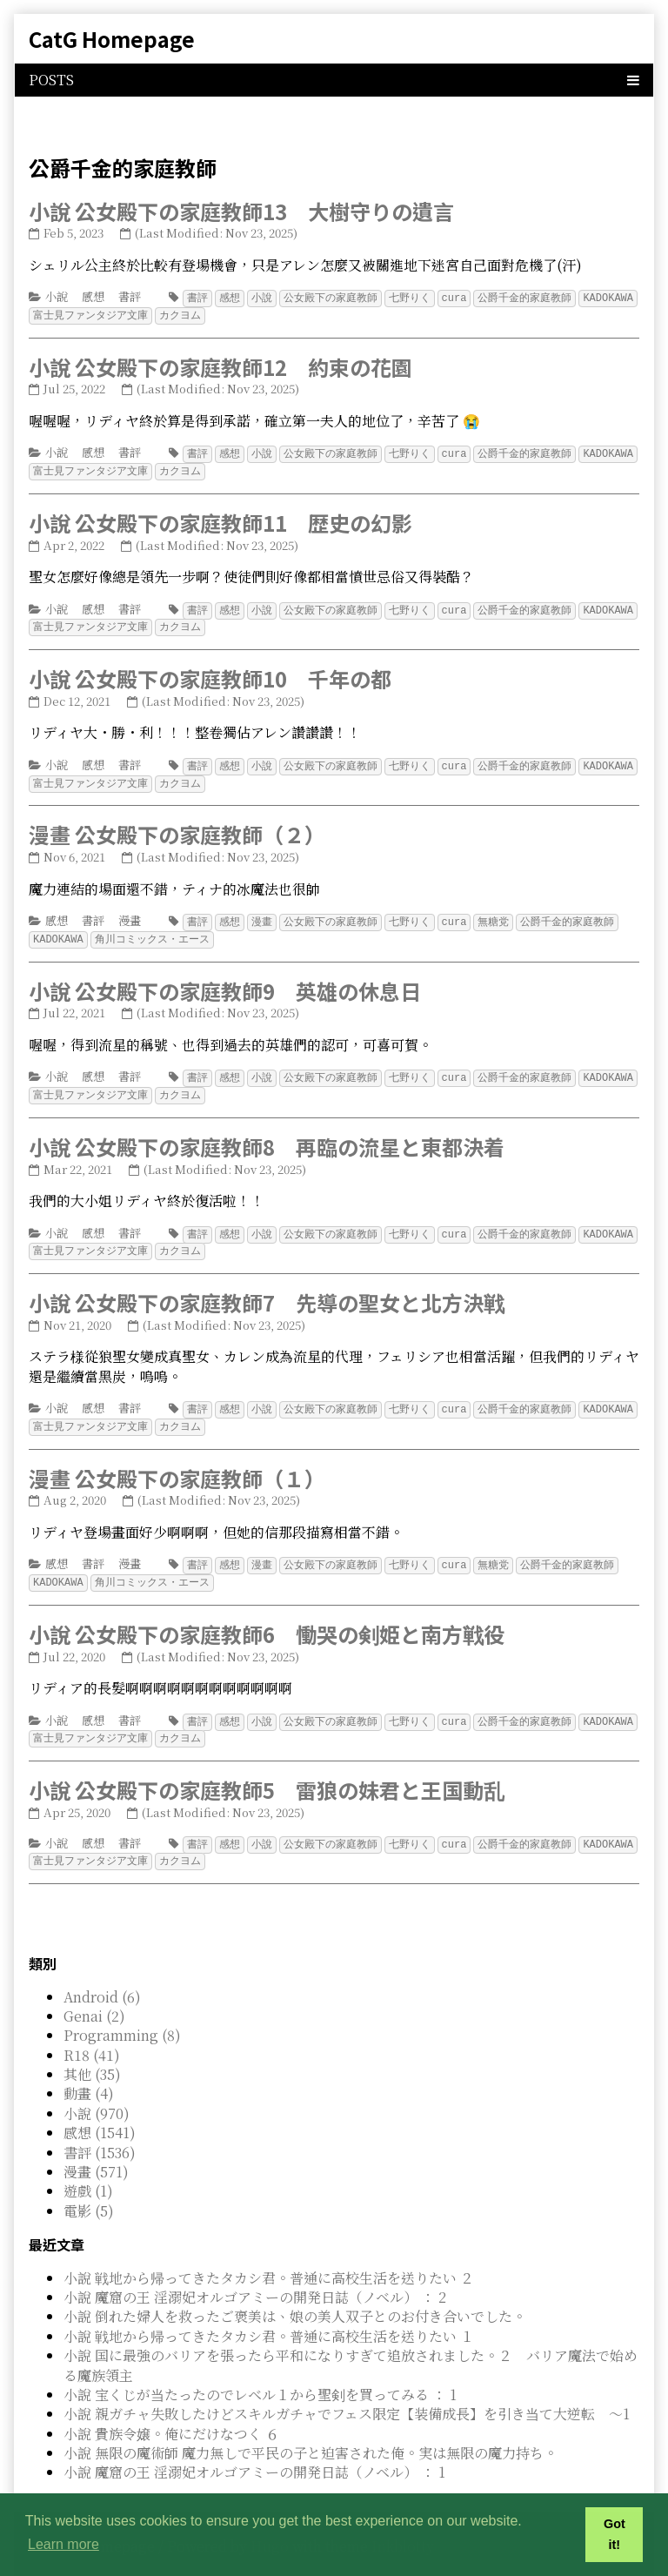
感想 (93, 296)
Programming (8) (122, 2016)
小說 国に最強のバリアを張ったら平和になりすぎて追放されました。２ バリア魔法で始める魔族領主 (350, 2345)
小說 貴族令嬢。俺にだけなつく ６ (171, 2415)
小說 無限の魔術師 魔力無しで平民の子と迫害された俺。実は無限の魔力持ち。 (310, 2434)
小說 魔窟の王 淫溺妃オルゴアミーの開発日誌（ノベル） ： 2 (254, 2278)
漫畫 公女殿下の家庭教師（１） (177, 1464)
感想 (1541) (99, 2113)
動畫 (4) (88, 2074)
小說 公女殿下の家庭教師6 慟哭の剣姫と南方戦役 (266, 1618)
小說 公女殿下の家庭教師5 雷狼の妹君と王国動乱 (266, 1772)
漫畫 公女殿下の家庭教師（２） (177, 827)
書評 (129, 296)
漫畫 (129, 913)
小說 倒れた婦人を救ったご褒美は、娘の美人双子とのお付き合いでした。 (294, 2297)
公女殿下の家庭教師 (330, 297)
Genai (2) (94, 1997)
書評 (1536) (99, 2133)
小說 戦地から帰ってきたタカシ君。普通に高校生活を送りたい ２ (268, 2259)
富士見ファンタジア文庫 (90, 313)
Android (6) (102, 1978)
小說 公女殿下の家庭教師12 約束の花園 (220, 365)
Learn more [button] (63, 2544)
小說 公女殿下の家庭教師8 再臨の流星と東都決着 (266, 1136)
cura (454, 297)
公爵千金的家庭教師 (524, 297)
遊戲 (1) (88, 2172)
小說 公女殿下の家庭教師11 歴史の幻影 (220, 519)
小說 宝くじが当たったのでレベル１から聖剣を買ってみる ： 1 (260, 2375)
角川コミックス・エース (152, 930)
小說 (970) (96, 2094)
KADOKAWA (608, 297)
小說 (56, 296)
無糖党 (493, 914)
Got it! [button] (614, 2534)
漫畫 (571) (96, 2153)
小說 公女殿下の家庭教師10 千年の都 (210, 673)
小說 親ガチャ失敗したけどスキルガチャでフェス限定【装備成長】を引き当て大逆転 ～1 (346, 2395)
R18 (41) (91, 2036)
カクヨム (180, 313)
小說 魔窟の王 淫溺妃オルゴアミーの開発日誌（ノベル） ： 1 (254, 2453)
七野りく (410, 297)
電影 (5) (88, 2192)
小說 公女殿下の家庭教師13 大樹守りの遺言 (241, 211)
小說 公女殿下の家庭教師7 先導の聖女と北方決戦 (266, 1290)
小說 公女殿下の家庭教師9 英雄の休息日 (225, 982)
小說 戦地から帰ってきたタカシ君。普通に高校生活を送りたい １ (268, 2317)
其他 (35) (92, 2055)
